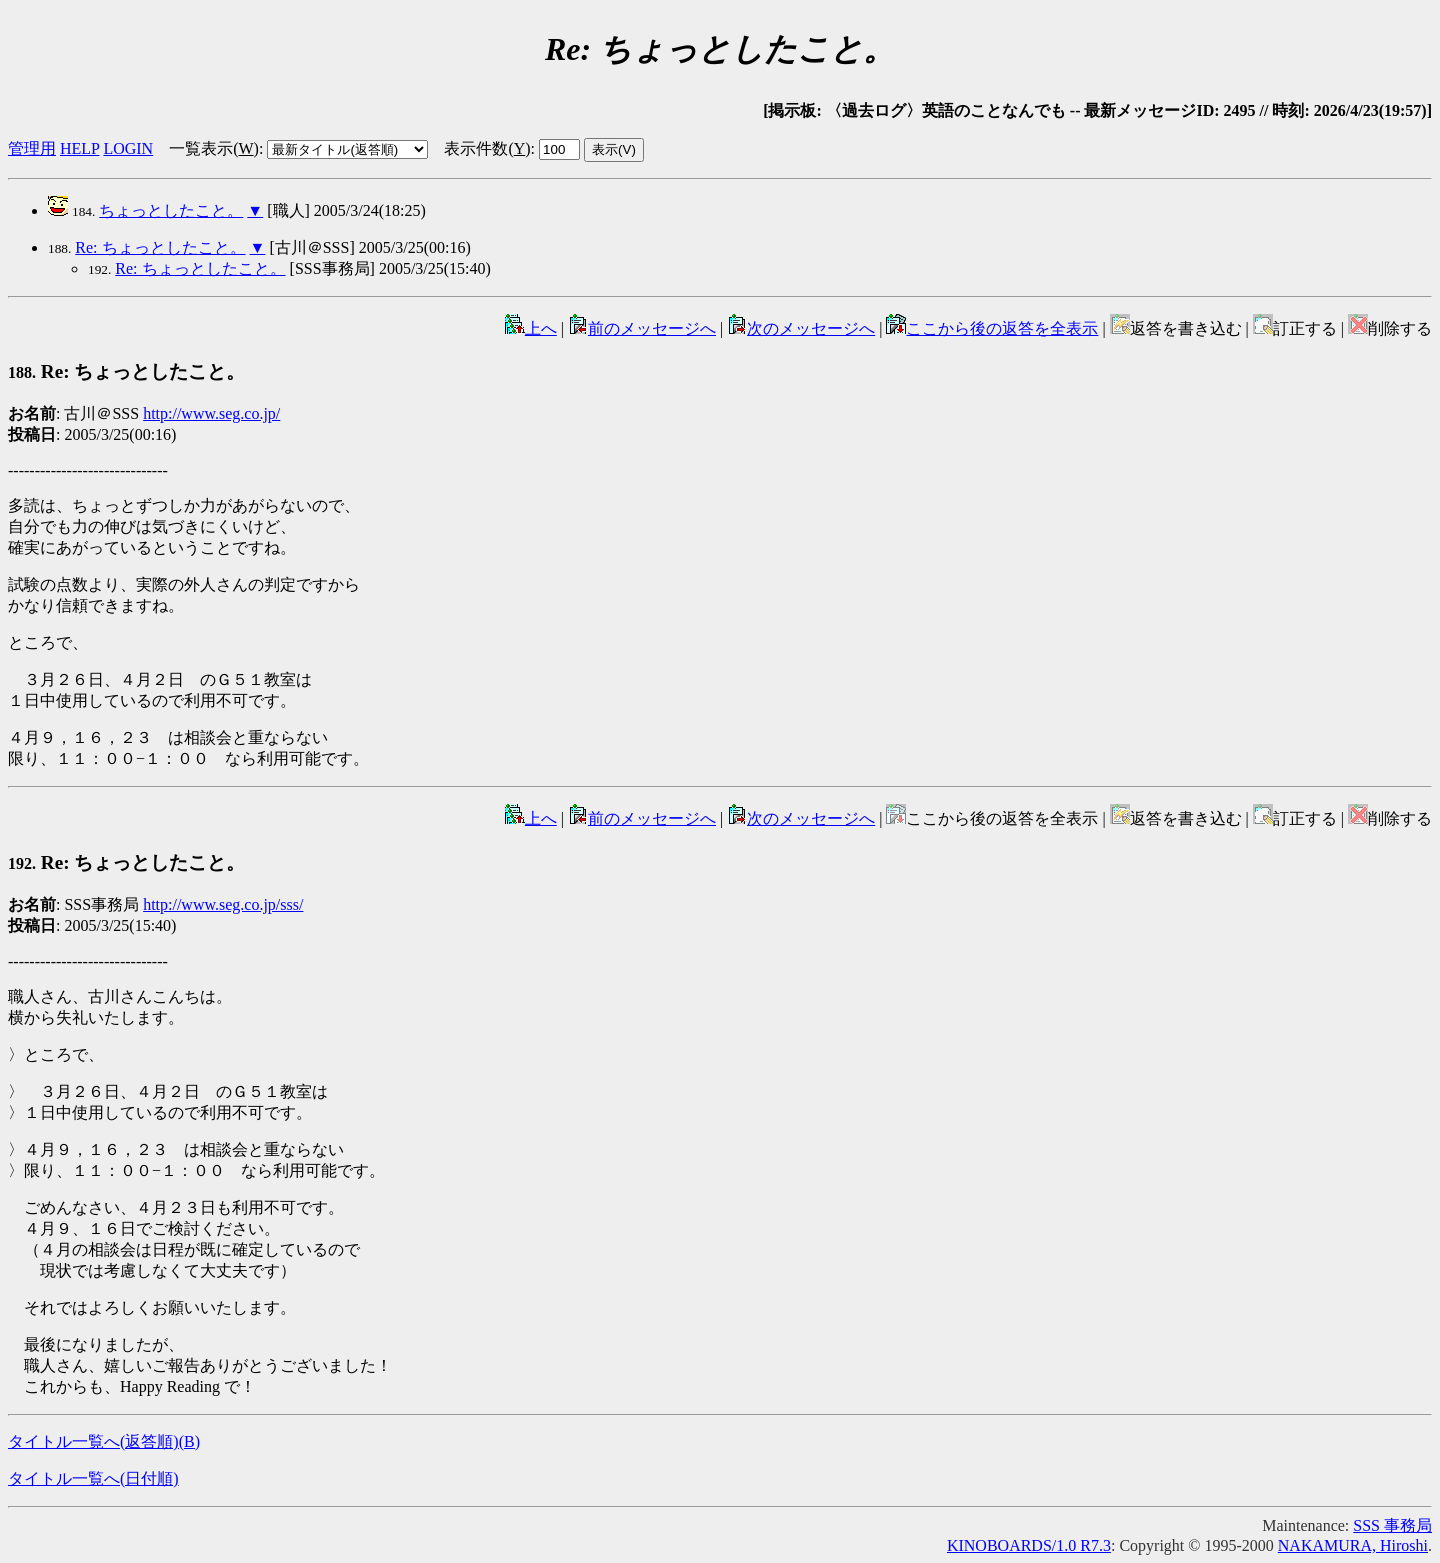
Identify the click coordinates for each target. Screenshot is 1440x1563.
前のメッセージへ (642, 328)
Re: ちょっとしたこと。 (160, 247)
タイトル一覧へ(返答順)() (104, 1441)
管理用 (32, 148)
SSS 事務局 (1392, 1525)
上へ (531, 328)
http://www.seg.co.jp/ (211, 413)
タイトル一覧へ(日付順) (93, 1478)
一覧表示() (214, 148)
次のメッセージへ (801, 328)
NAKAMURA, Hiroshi (1353, 1545)
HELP (79, 148)
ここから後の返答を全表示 (992, 328)
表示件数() (487, 148)
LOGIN (128, 148)
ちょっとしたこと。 (171, 210)
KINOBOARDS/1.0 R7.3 (1029, 1545)
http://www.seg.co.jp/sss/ (223, 904)
